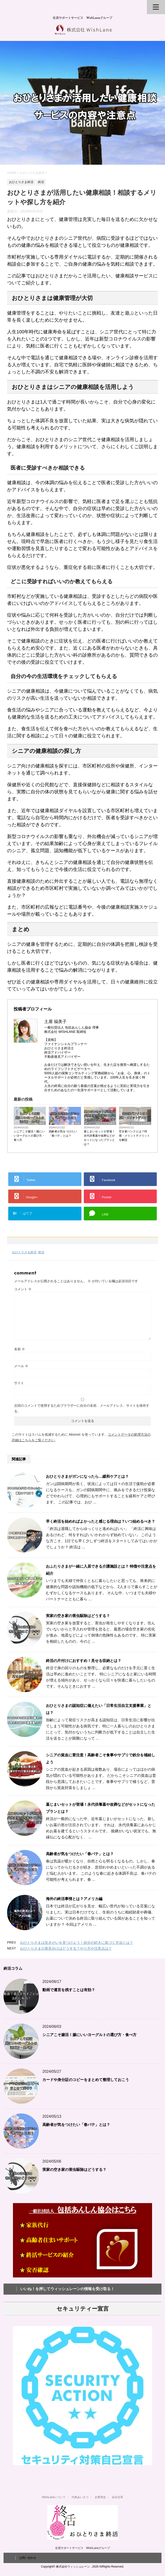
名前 (19, 1349)
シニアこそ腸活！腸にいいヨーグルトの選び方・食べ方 (29, 1136)
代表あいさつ (80, 2497)
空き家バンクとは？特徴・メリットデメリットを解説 (134, 1136)
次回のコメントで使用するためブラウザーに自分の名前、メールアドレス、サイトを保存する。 (81, 1408)
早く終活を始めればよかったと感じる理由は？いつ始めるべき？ (100, 1521)
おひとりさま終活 (105, 1123)
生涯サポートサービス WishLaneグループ (82, 2548)
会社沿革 (117, 2497)
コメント (23, 1289)
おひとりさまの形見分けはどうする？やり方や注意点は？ (66, 1948)
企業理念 (100, 2497)
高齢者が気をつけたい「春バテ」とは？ (63, 1133)
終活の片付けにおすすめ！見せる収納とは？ (83, 1661)
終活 (42, 1123)
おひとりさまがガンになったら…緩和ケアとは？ (87, 1476)
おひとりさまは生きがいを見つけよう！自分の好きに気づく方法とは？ (76, 1943)
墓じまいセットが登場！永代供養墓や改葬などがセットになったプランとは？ (99, 1138)
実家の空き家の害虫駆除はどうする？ (78, 1616)
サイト (19, 1383)
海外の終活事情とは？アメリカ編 (74, 1899)
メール (21, 1366)
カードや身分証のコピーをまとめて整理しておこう (85, 2080)
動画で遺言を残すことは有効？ (68, 1990)
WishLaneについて (54, 2497)
